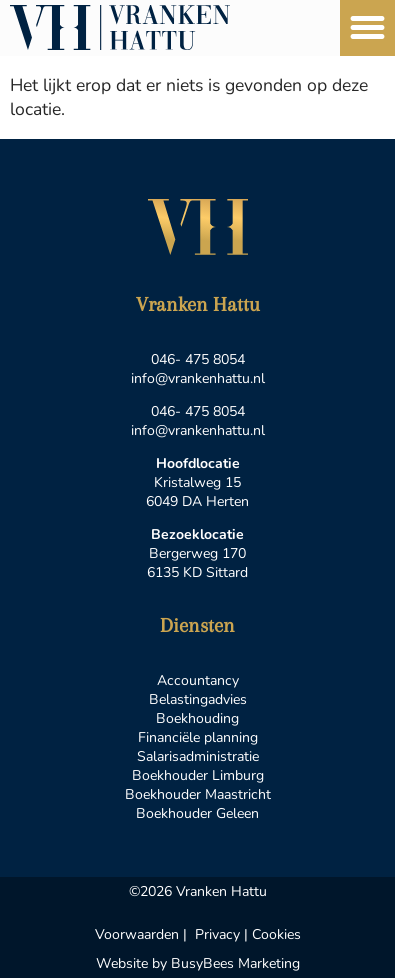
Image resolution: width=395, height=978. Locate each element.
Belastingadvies (198, 699)
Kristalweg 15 (197, 482)
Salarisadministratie (198, 756)
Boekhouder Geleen (197, 813)
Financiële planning (198, 737)
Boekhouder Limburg (198, 775)
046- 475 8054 (198, 359)
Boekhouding (197, 718)
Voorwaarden (137, 934)
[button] (368, 28)
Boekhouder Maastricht (198, 794)
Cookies (276, 934)
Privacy (217, 934)
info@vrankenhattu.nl (198, 378)
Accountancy (198, 680)
